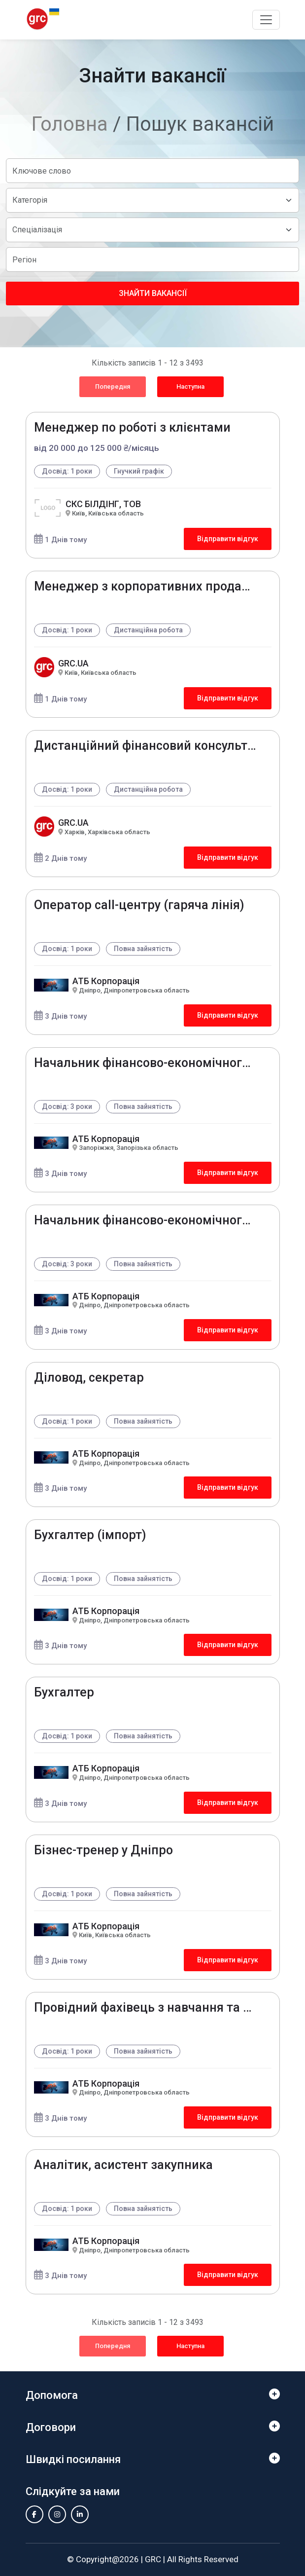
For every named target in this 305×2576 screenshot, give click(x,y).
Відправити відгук (227, 539)
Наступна (190, 386)
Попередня (112, 386)
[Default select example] (152, 200)
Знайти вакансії (153, 293)
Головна (70, 124)
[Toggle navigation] (266, 20)
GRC (153, 2559)
